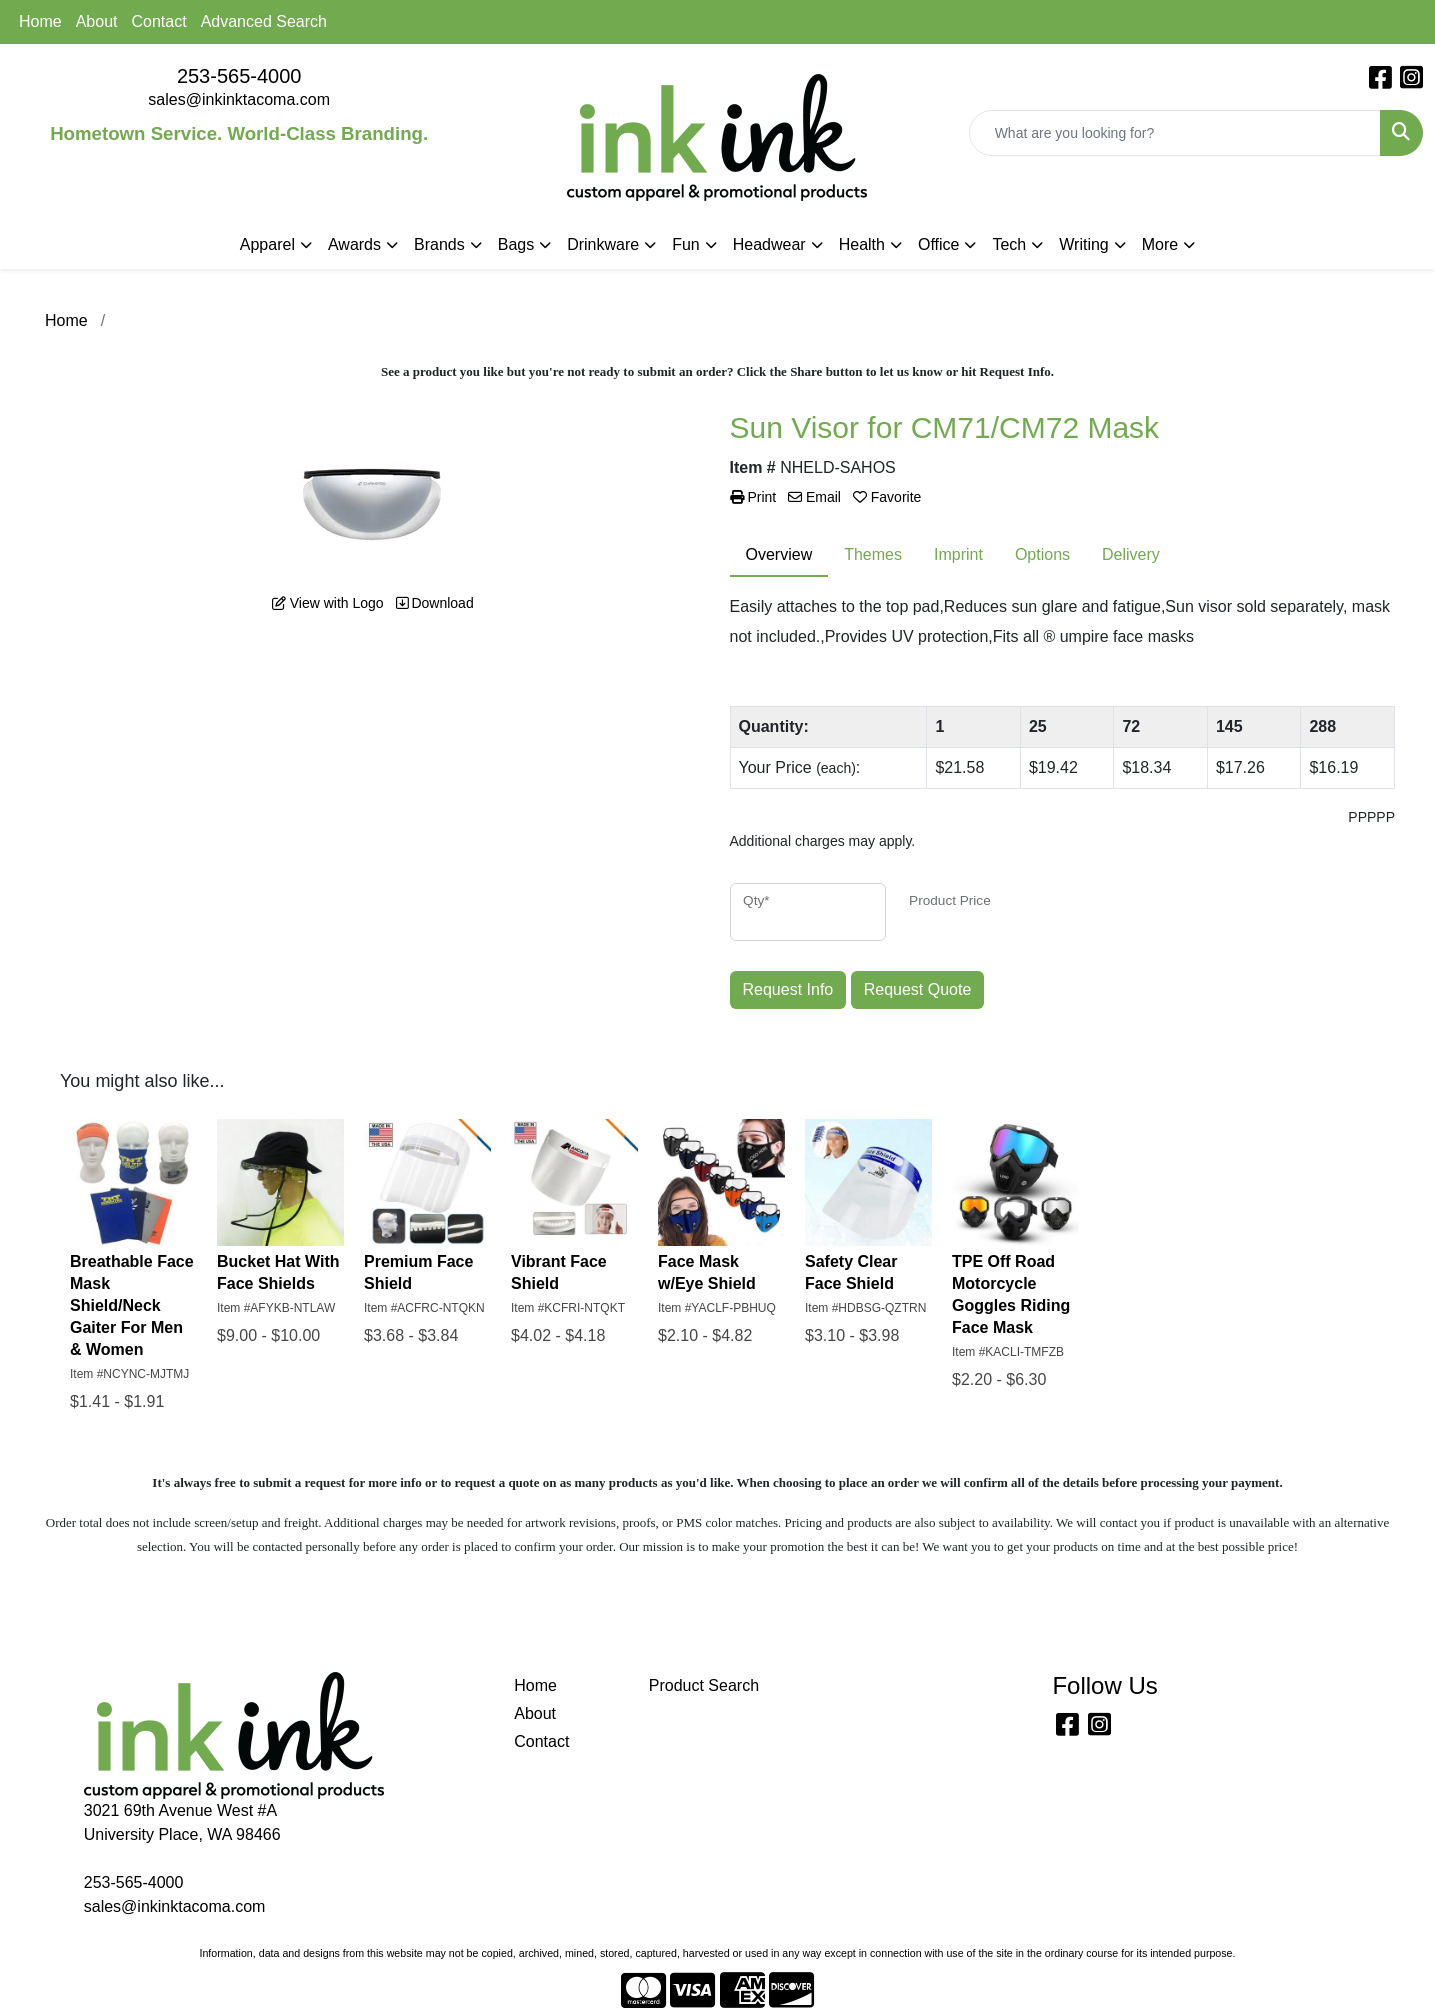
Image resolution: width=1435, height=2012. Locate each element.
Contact (159, 21)
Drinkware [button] (603, 244)
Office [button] (939, 244)
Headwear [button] (769, 244)
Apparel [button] (267, 244)
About (97, 21)
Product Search (704, 1685)
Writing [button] (1084, 244)
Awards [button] (354, 244)
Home (40, 21)
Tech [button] (1009, 244)
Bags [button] (516, 244)
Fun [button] (686, 244)
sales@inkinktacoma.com (239, 99)
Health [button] (862, 244)
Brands (439, 244)
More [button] (1160, 244)
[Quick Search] (1175, 133)
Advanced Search (264, 21)
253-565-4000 (239, 76)
